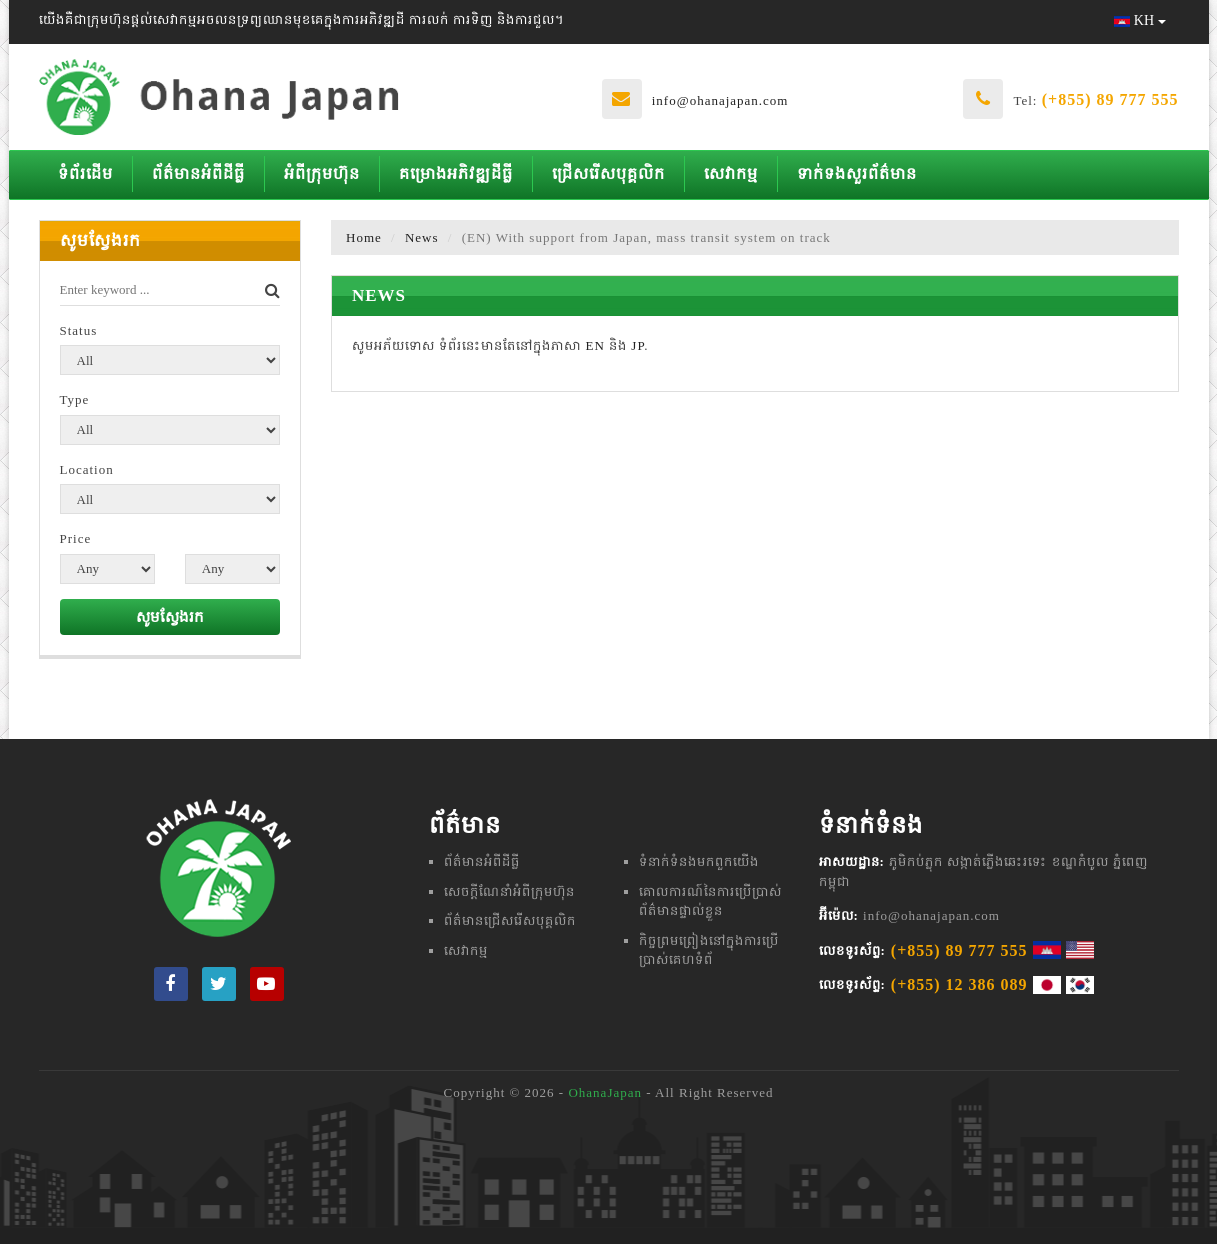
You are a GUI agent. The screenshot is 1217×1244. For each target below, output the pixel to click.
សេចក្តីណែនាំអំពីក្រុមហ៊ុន (509, 891)
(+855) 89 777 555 (1110, 99)
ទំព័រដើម (85, 173)
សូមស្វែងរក (170, 617)
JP (637, 345)
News (422, 237)
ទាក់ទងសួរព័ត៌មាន (857, 173)
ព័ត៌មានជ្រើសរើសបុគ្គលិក (510, 920)
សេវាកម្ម (731, 173)
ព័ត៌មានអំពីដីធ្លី (198, 173)
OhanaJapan (605, 1092)
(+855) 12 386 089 (959, 984)
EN (595, 345)
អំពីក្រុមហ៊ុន (322, 173)
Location (87, 469)
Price (76, 538)
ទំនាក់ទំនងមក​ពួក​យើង (699, 861)
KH (1139, 20)
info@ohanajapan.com (720, 100)
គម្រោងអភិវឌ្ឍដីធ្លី (456, 173)
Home (364, 237)
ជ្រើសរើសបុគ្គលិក (608, 173)
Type (75, 399)
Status (79, 330)
